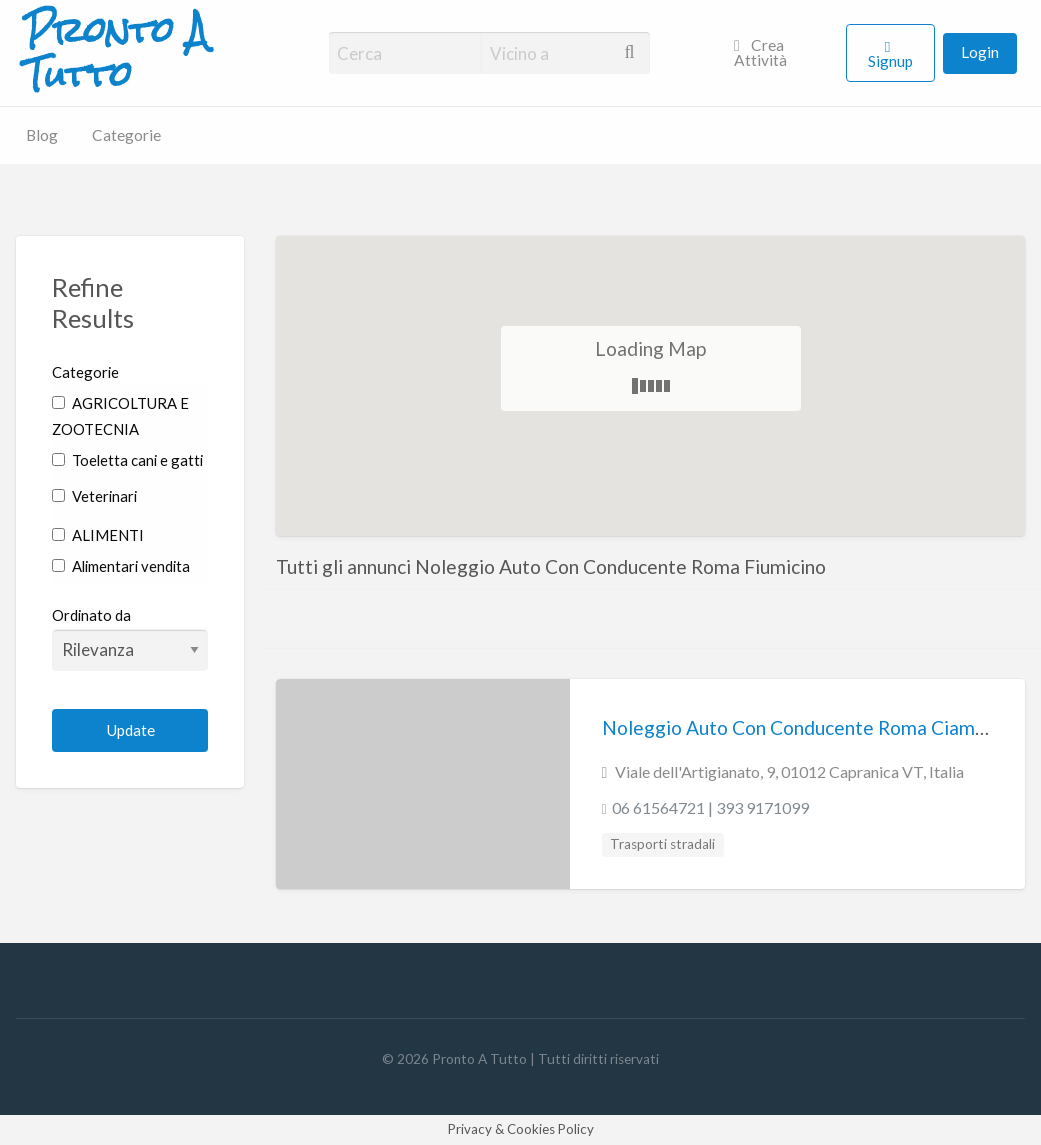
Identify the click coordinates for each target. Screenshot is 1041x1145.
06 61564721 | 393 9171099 (710, 807)
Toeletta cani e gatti (127, 460)
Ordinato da (130, 638)
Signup (890, 61)
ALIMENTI (98, 535)
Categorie (126, 135)
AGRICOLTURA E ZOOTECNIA (120, 416)
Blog (42, 135)
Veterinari (94, 496)
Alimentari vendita (121, 566)
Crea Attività (760, 53)
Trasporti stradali (662, 844)
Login (980, 52)
